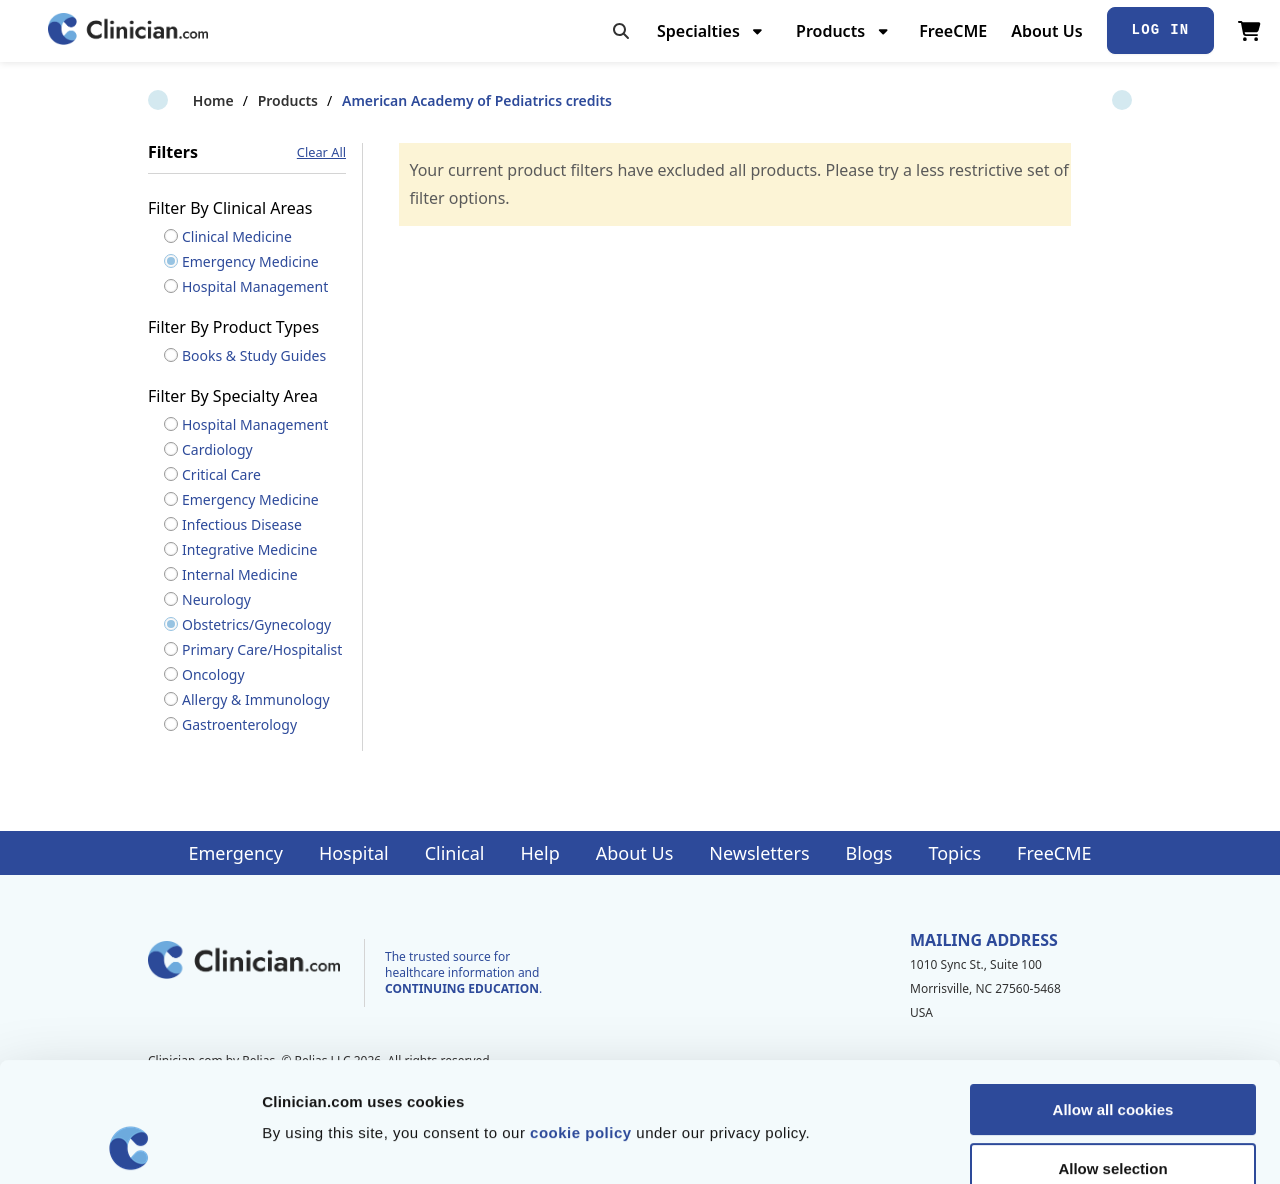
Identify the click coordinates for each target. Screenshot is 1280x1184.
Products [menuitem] (830, 31)
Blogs (869, 853)
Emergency (235, 853)
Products (243, 100)
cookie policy (581, 1020)
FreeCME (953, 31)
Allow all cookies (1113, 997)
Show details (1049, 1144)
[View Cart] (1249, 31)
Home (168, 100)
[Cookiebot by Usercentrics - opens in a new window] (129, 1145)
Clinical (455, 853)
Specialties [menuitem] (698, 31)
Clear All (321, 152)
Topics (954, 853)
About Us (1046, 31)
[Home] (128, 30)
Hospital (354, 853)
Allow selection (1112, 1056)
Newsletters (759, 853)
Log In (1161, 30)
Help (540, 853)
